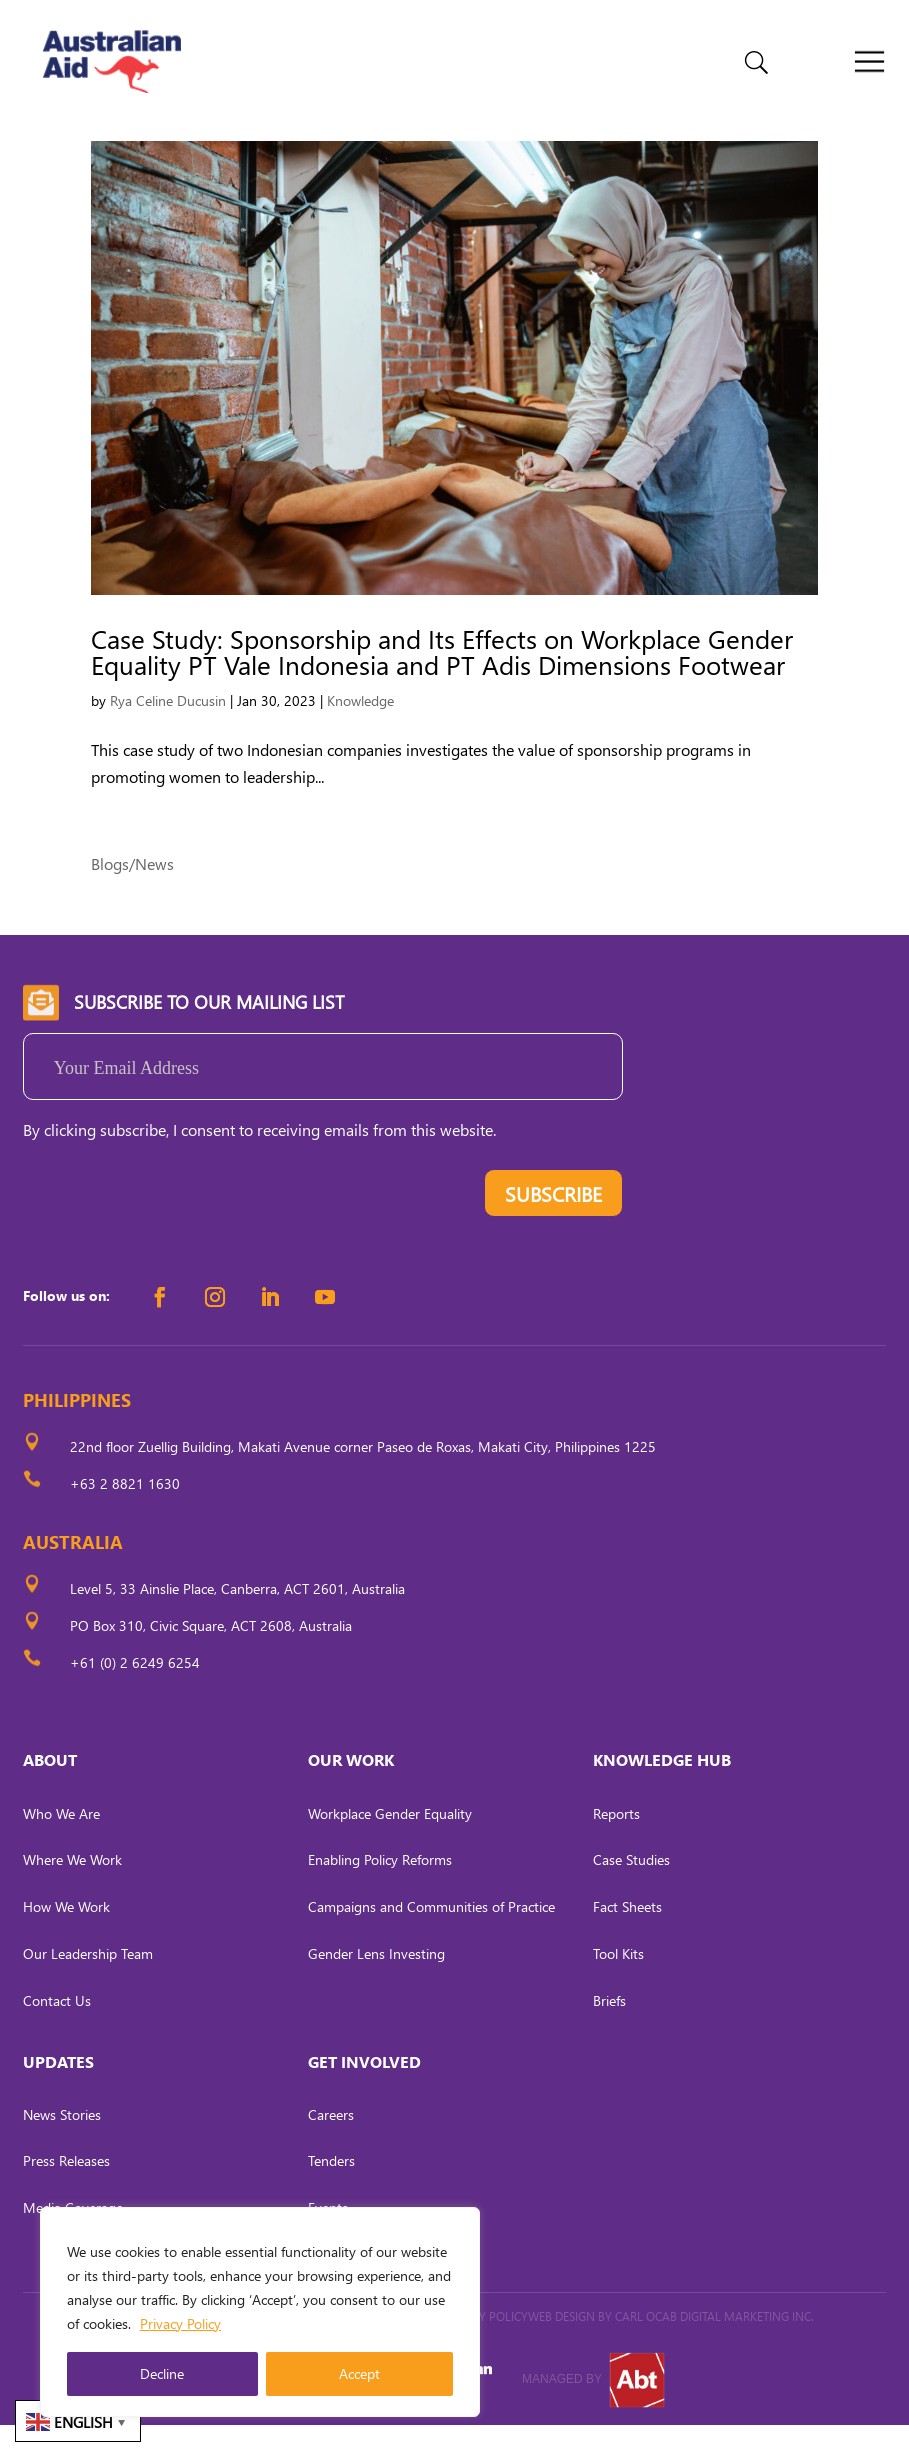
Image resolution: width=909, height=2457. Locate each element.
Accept (359, 2373)
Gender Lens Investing (376, 1985)
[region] (260, 2312)
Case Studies (631, 1892)
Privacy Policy (180, 2323)
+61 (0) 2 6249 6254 (135, 1694)
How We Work (66, 1938)
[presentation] (175, 1230)
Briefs (609, 2032)
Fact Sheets (627, 1938)
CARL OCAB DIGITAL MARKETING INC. (713, 2348)
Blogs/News (132, 895)
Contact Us (57, 2032)
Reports (616, 1845)
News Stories (62, 2146)
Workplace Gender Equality (390, 1845)
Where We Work (72, 1892)
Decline (162, 2373)
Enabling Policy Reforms (380, 1892)
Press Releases (66, 2193)
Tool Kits (618, 1985)
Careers (331, 2146)
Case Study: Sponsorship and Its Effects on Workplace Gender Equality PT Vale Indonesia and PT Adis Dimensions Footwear (442, 684)
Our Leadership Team (88, 1985)
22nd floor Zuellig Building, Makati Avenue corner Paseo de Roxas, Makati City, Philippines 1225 (363, 1479)
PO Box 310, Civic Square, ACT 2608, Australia (211, 1657)
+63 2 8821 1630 (125, 1516)
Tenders (331, 2193)
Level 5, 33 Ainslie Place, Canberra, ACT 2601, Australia (237, 1620)
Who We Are (61, 1845)
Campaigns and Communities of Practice (431, 1938)
